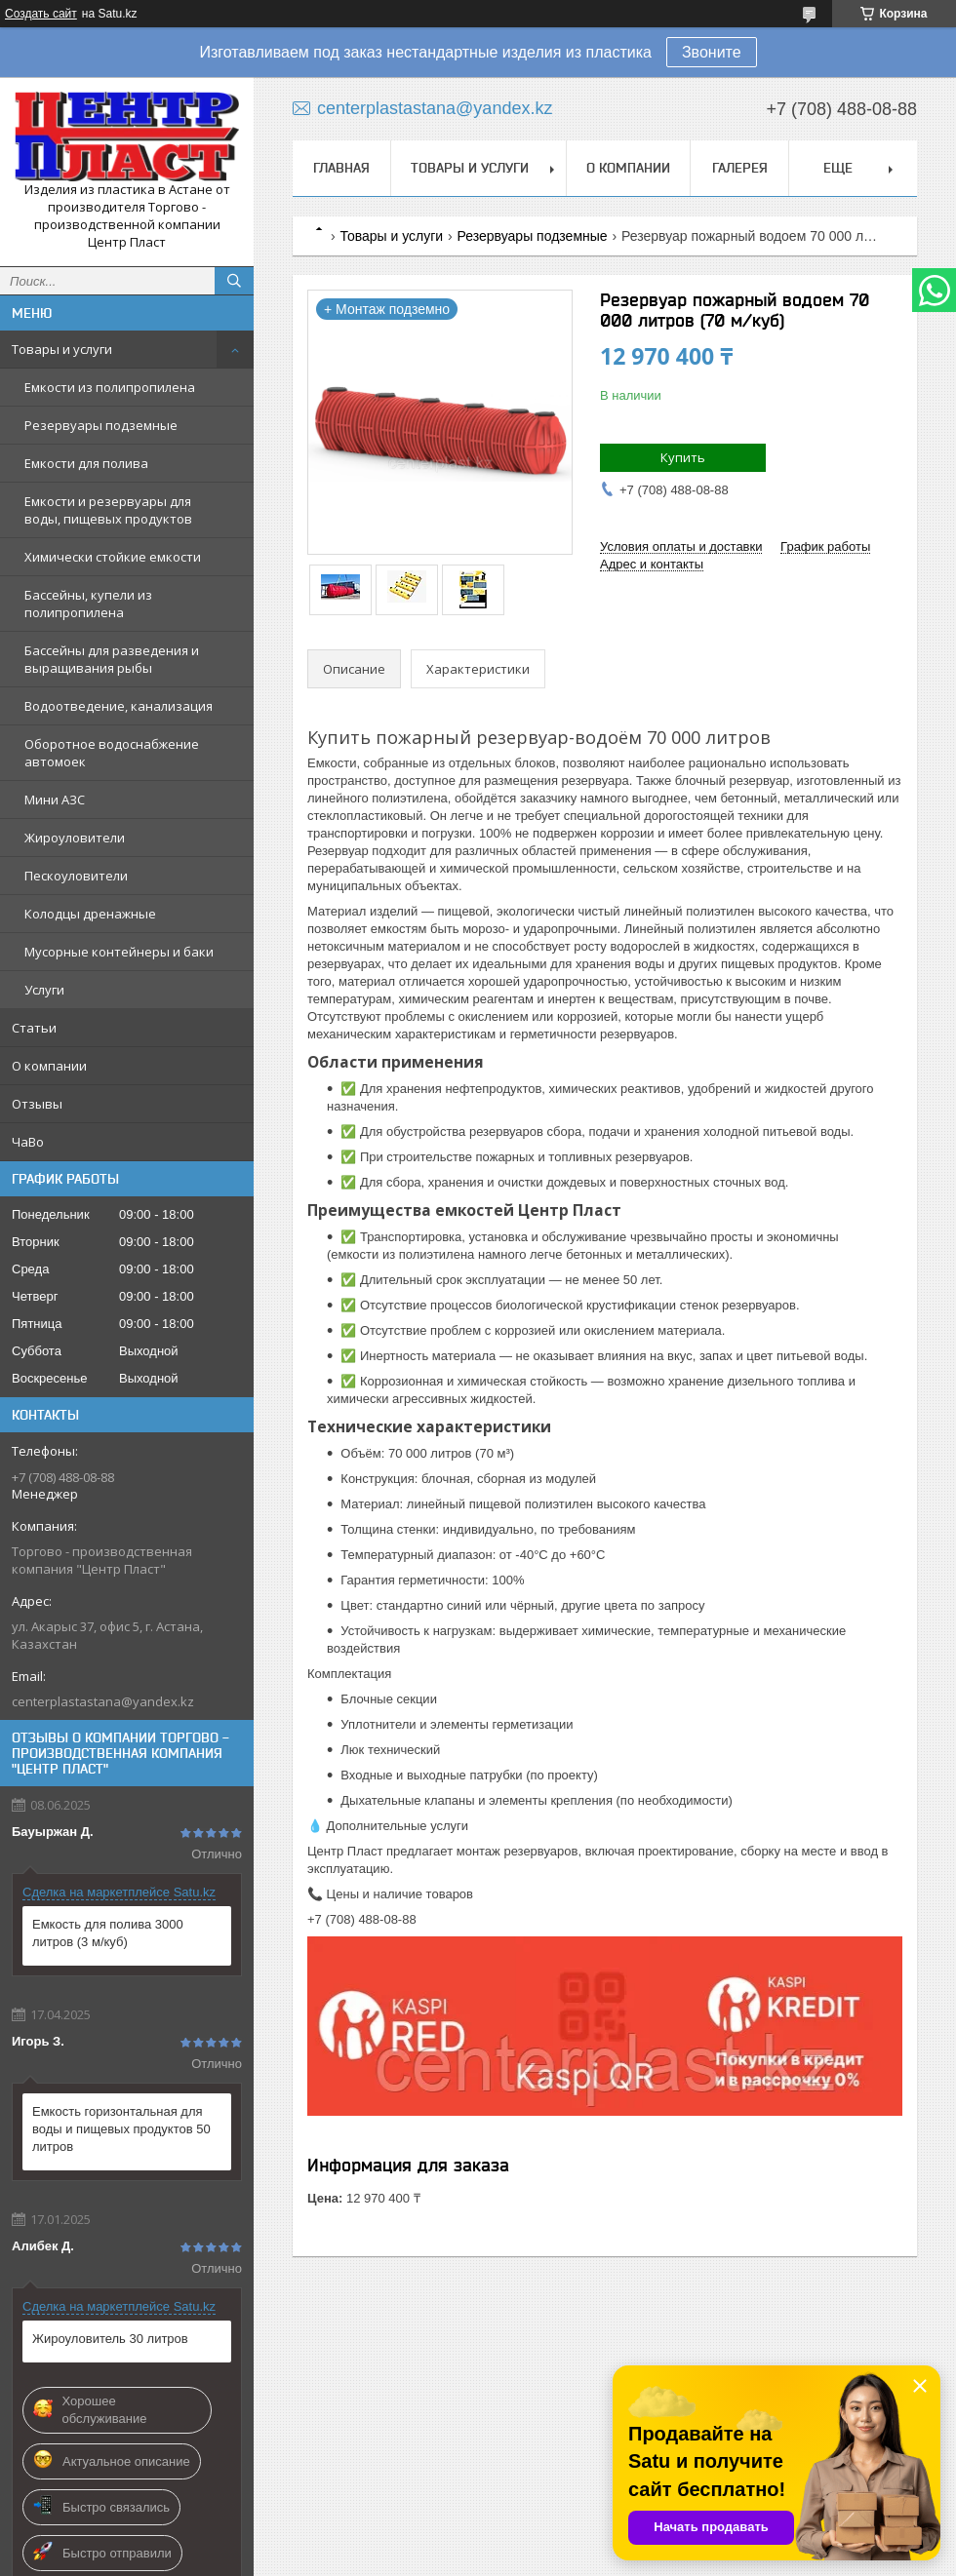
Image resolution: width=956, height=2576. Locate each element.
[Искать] (234, 280)
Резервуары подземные (101, 425)
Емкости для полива (86, 463)
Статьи (34, 1027)
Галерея (740, 168)
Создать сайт (41, 13)
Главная (341, 168)
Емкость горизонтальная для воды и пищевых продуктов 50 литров (121, 2129)
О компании (49, 1065)
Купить (682, 457)
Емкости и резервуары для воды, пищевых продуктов (108, 509)
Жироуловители (74, 837)
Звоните (711, 52)
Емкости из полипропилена (109, 387)
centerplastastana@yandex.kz (103, 1701)
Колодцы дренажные (90, 913)
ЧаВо (28, 1142)
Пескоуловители (76, 875)
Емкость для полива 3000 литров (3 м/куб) (107, 1933)
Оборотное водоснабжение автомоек (111, 752)
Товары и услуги (62, 349)
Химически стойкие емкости (112, 557)
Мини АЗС (54, 799)
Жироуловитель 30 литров (110, 2338)
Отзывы (37, 1103)
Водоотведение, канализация (118, 706)
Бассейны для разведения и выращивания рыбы (111, 659)
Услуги (44, 989)
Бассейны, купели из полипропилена (88, 603)
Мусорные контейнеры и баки (119, 951)
